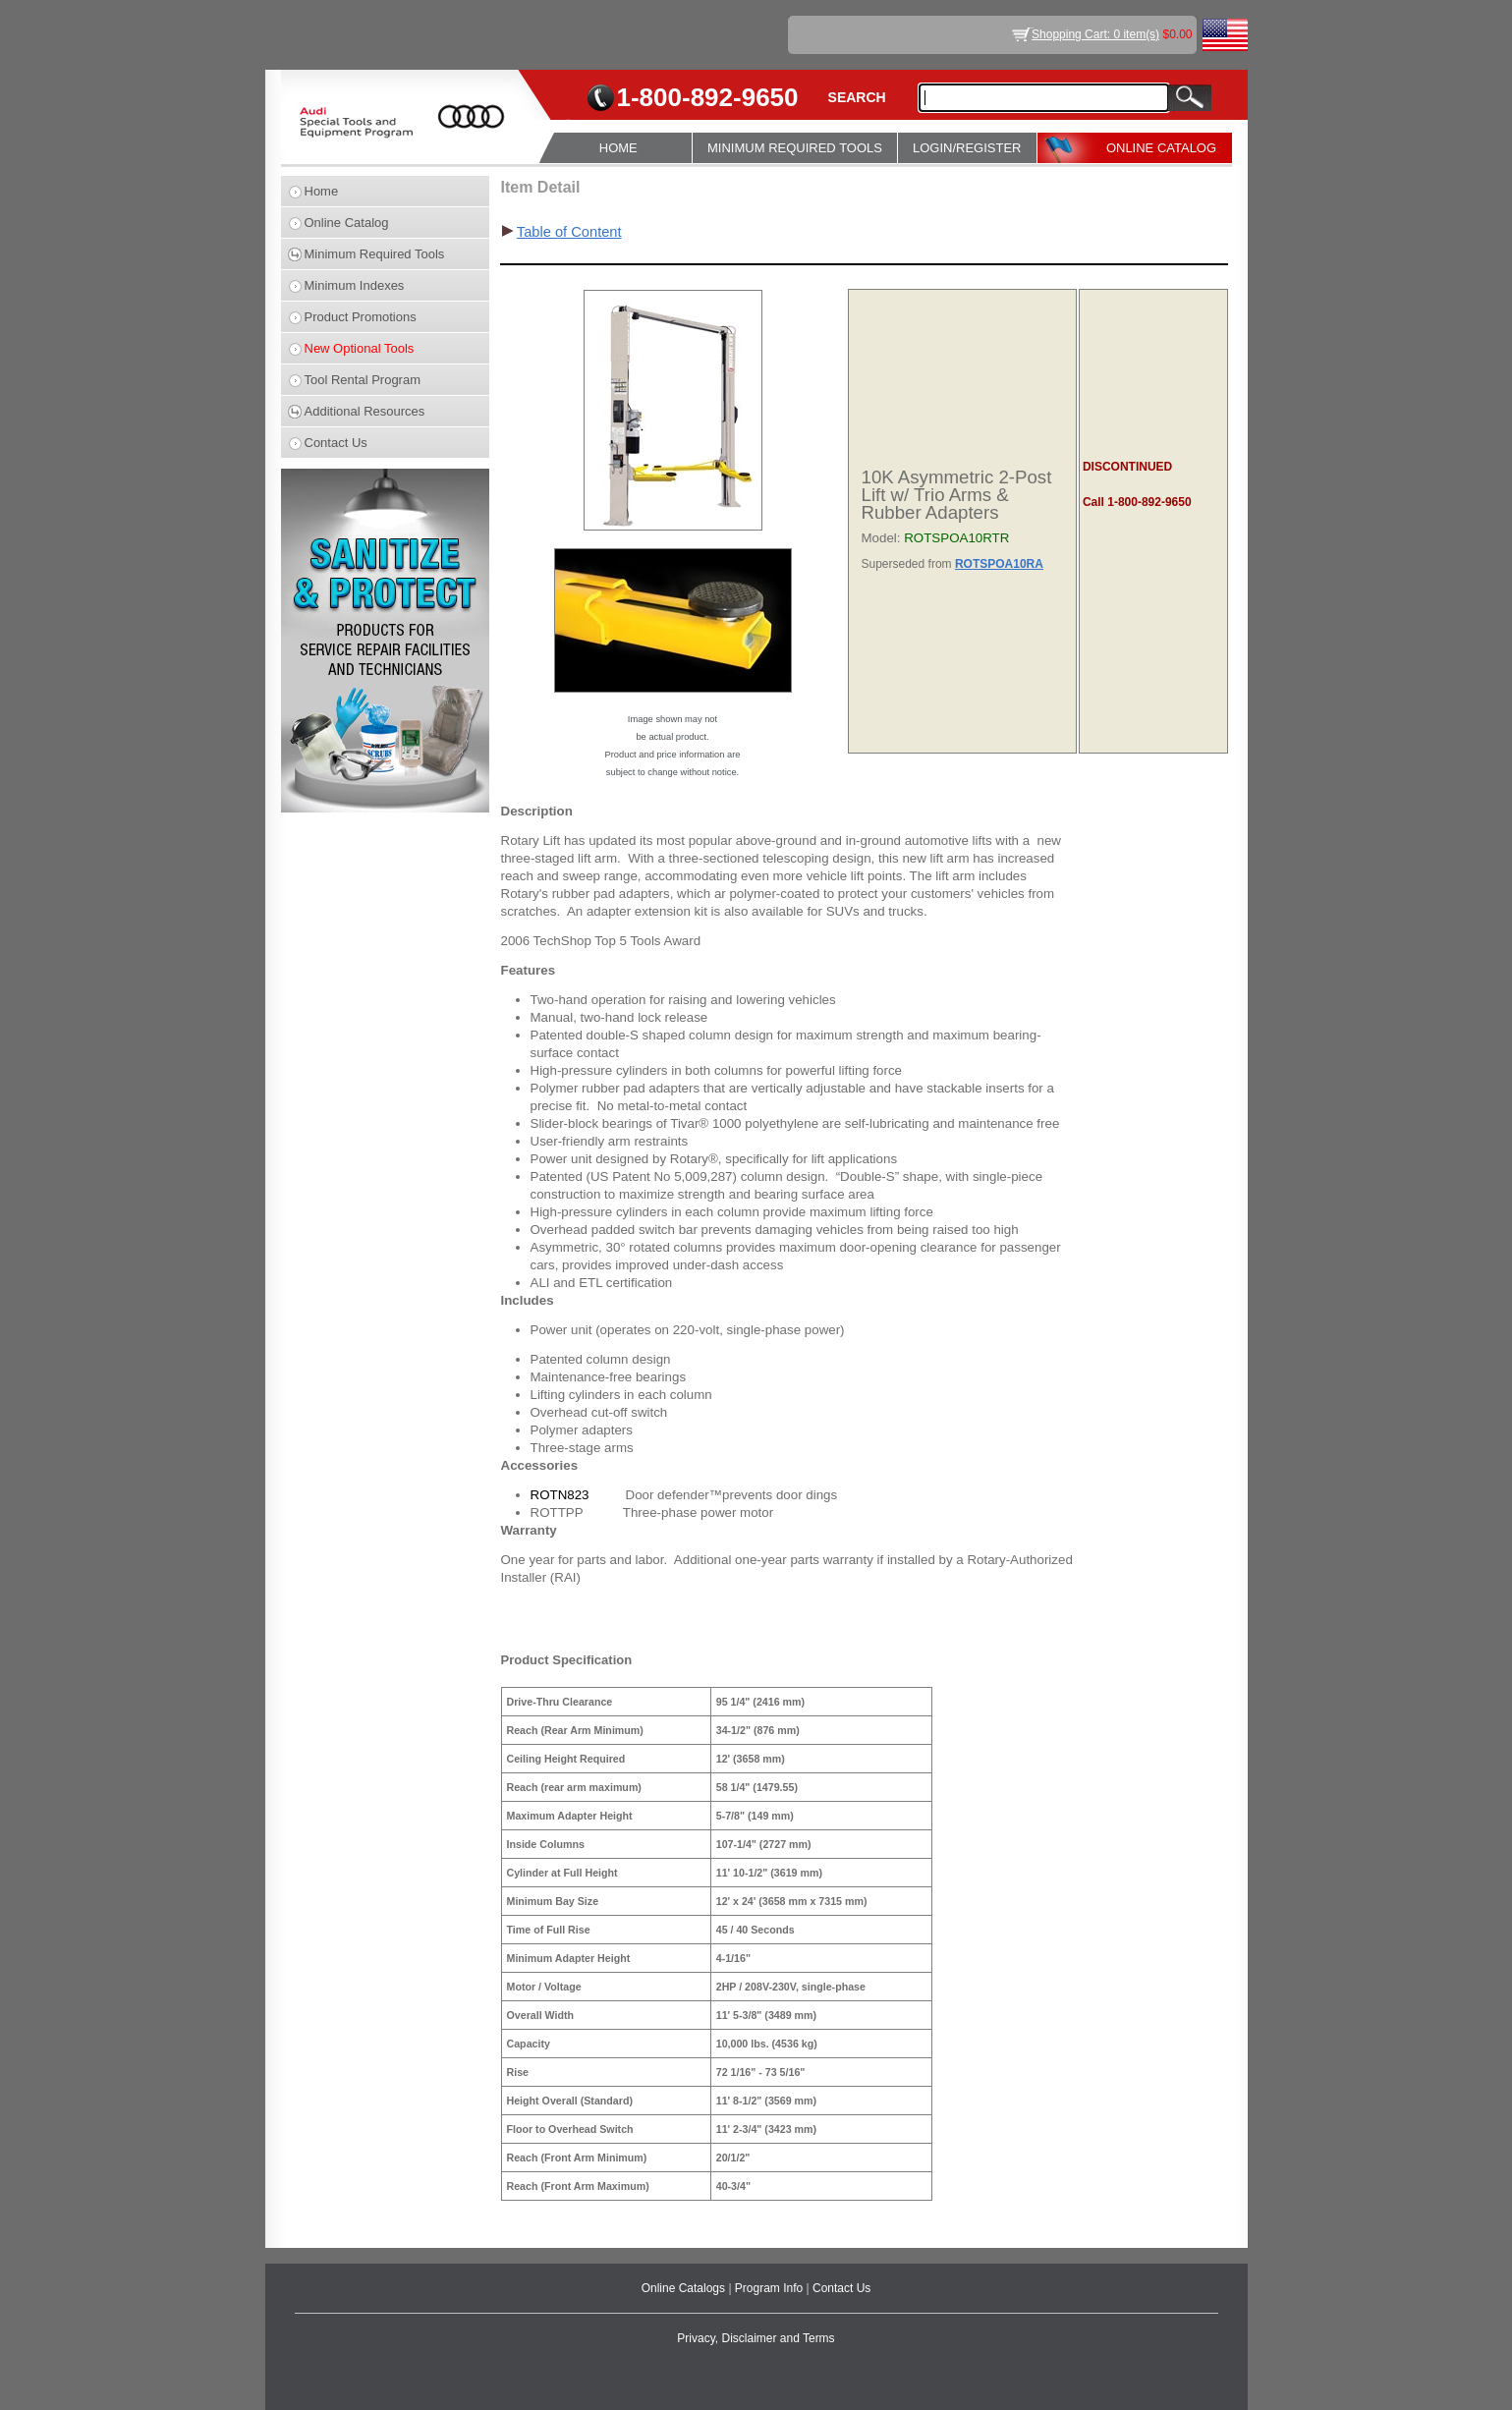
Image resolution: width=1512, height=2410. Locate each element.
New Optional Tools (360, 348)
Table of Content (569, 232)
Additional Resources (365, 411)
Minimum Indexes (355, 285)
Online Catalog (347, 222)
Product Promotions (361, 316)
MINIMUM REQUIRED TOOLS (794, 147)
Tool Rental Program (363, 379)
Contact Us (336, 442)
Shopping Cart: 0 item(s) (1095, 34)
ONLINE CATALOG (1161, 147)
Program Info (771, 2288)
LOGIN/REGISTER (967, 147)
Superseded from (908, 564)
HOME (618, 147)
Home (322, 191)
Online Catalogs (685, 2288)
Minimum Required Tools (375, 254)
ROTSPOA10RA (999, 564)
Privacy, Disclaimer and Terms (755, 2338)
